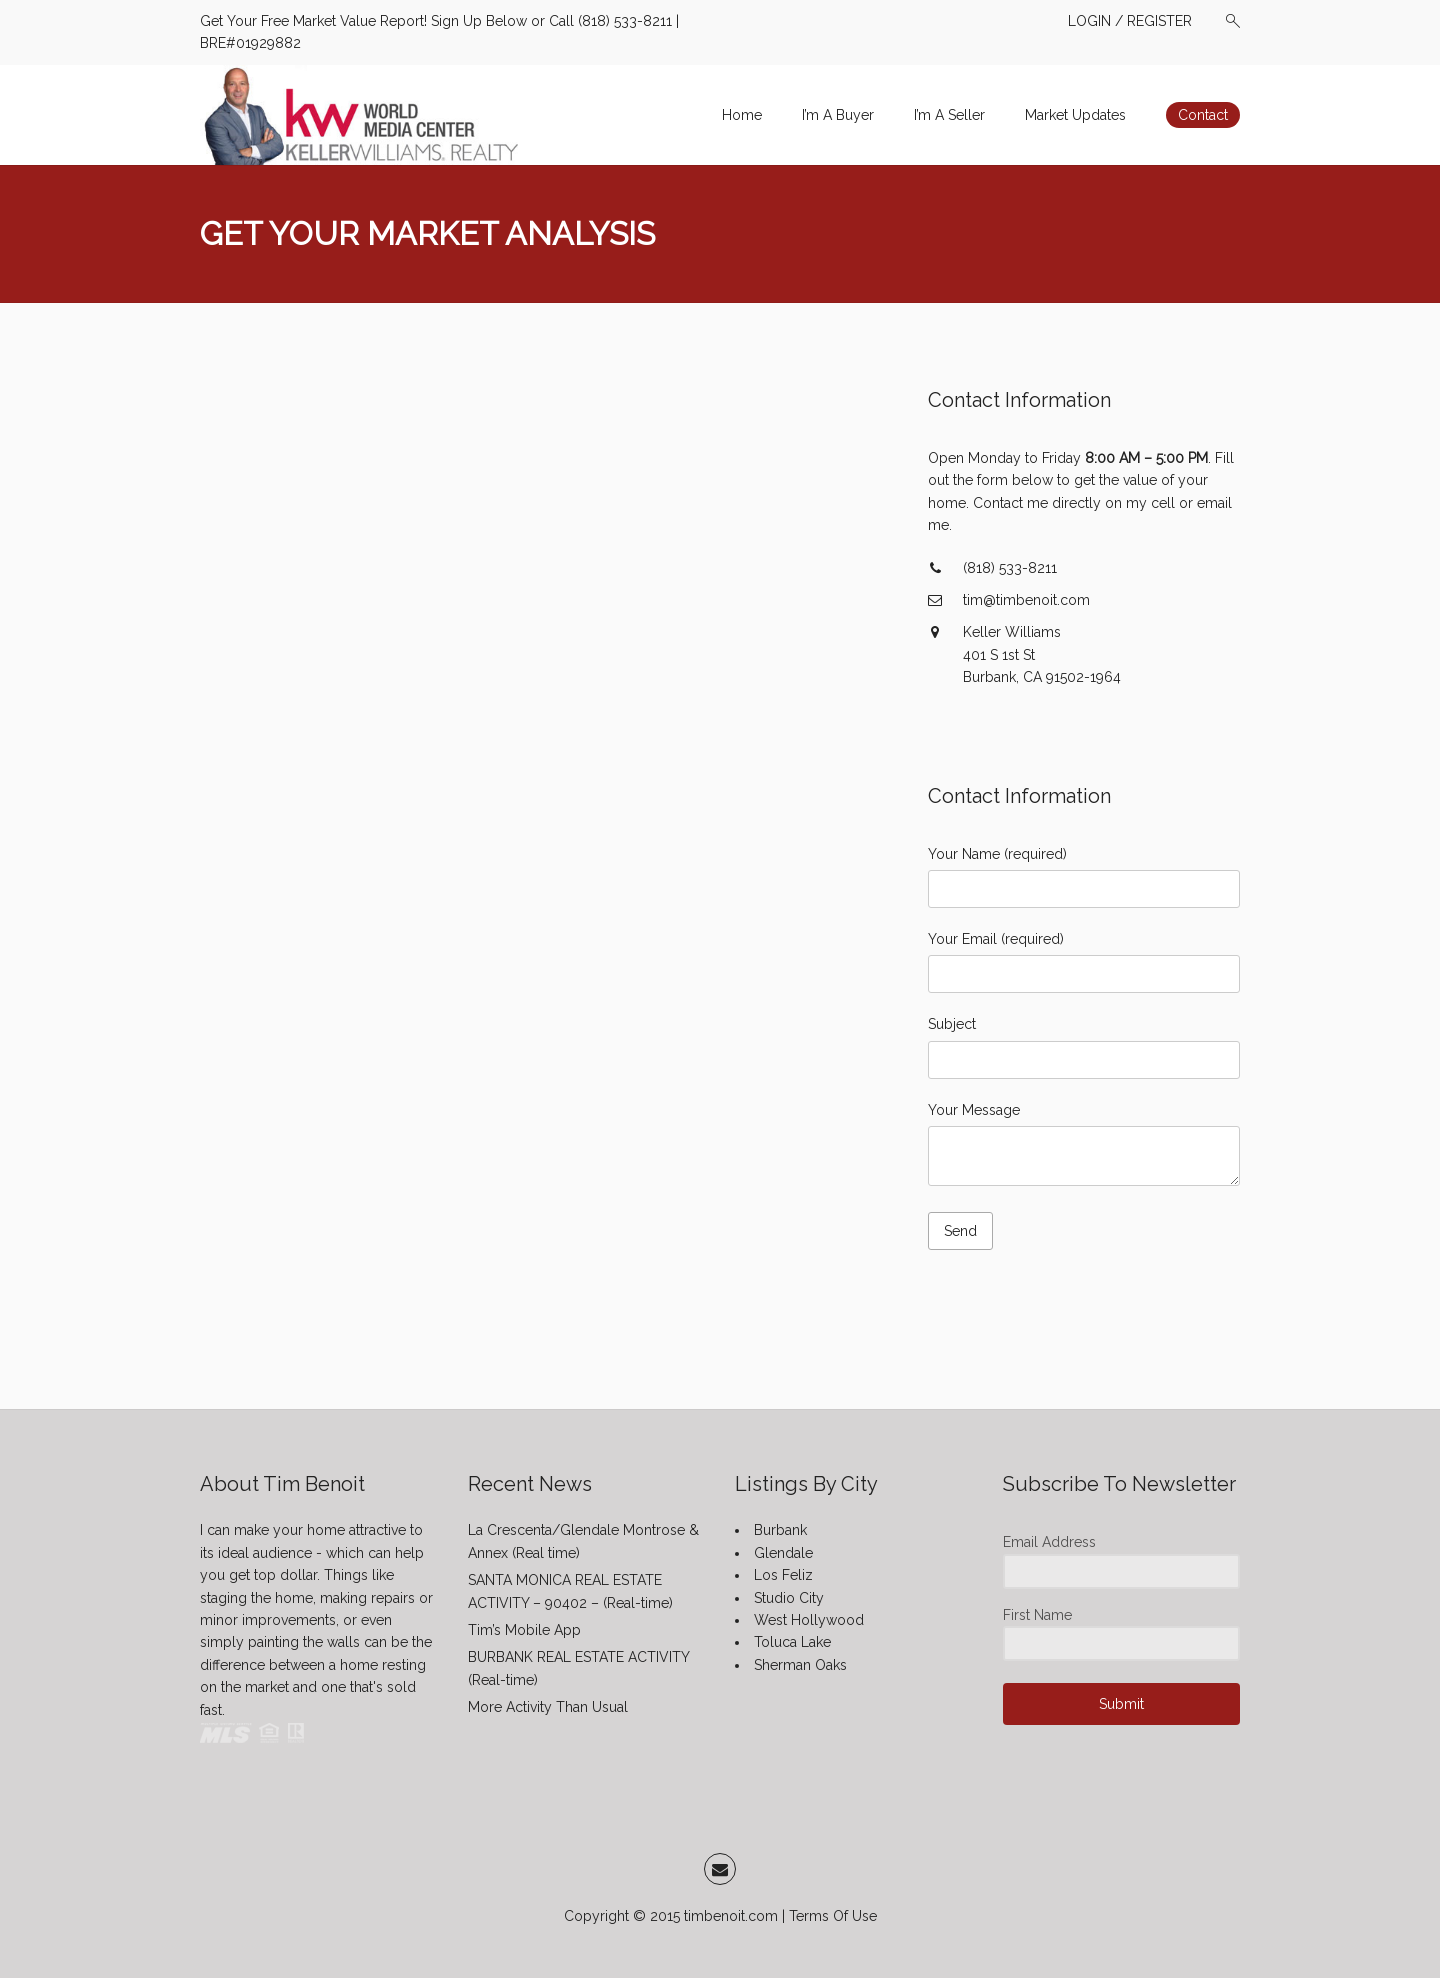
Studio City (789, 1598)
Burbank (780, 1530)
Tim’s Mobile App (524, 1630)
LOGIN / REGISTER (1130, 21)
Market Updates (1075, 115)
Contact (1203, 115)
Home (742, 115)
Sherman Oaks (800, 1665)
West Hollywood (809, 1620)
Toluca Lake (792, 1642)
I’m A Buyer (838, 115)
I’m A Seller (949, 115)
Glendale (783, 1553)
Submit (1121, 1704)
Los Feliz (783, 1575)
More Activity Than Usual (548, 1707)
